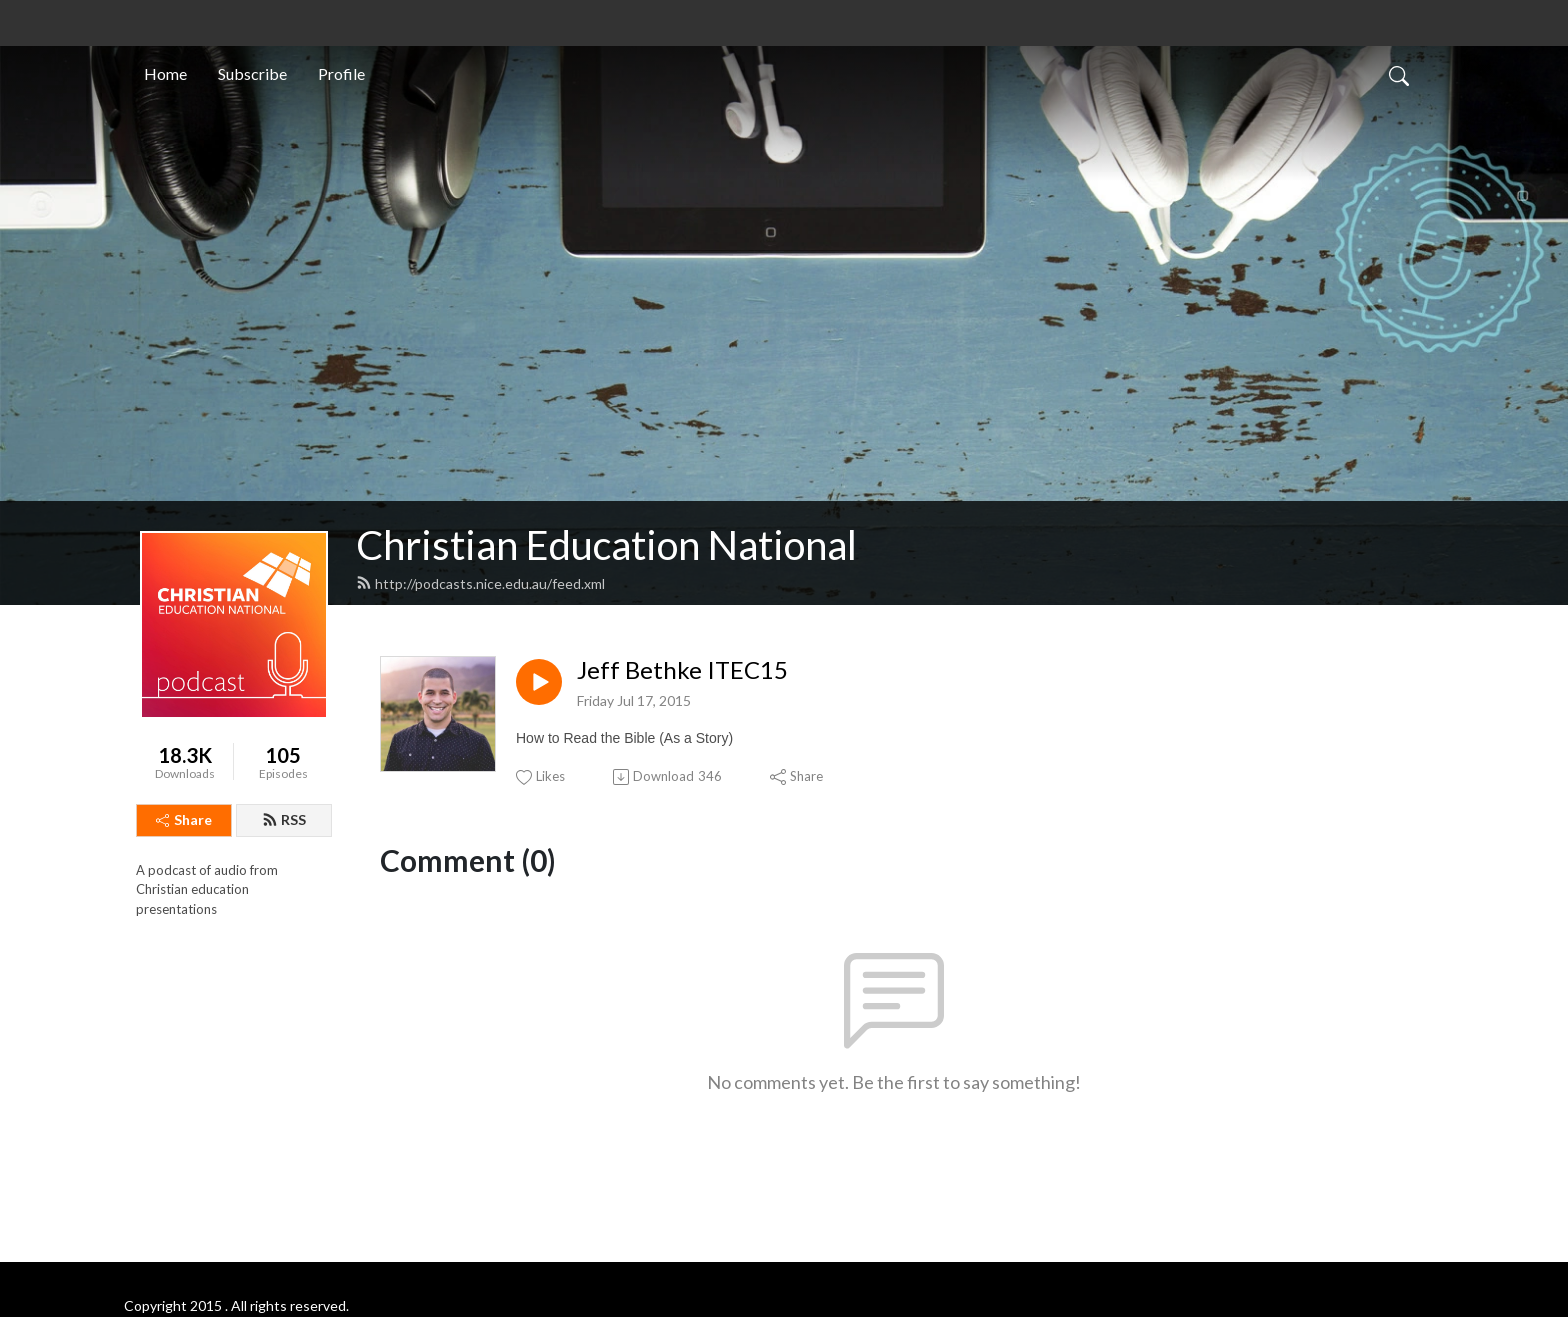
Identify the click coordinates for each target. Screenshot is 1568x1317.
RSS (284, 819)
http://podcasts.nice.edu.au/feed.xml (480, 583)
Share (184, 819)
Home (165, 73)
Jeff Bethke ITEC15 (682, 670)
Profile (341, 73)
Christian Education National (606, 545)
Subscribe (252, 73)
